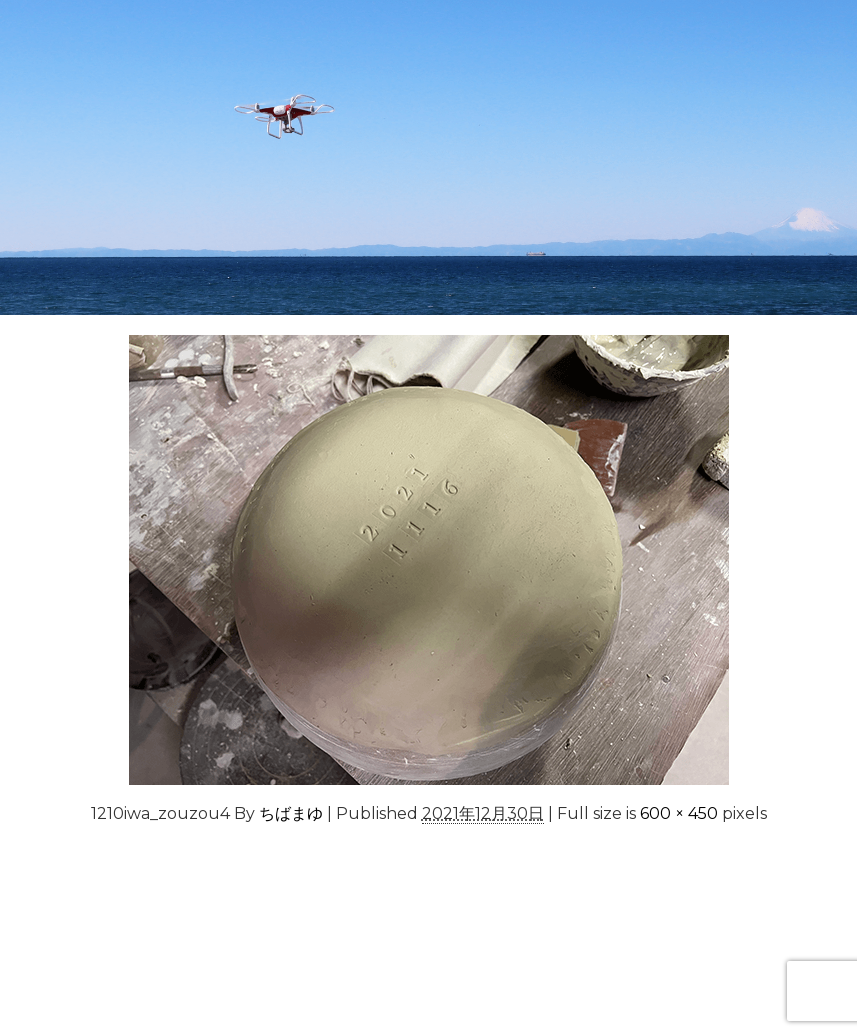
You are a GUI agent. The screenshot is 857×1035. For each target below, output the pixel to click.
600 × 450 (679, 813)
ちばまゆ (291, 813)
